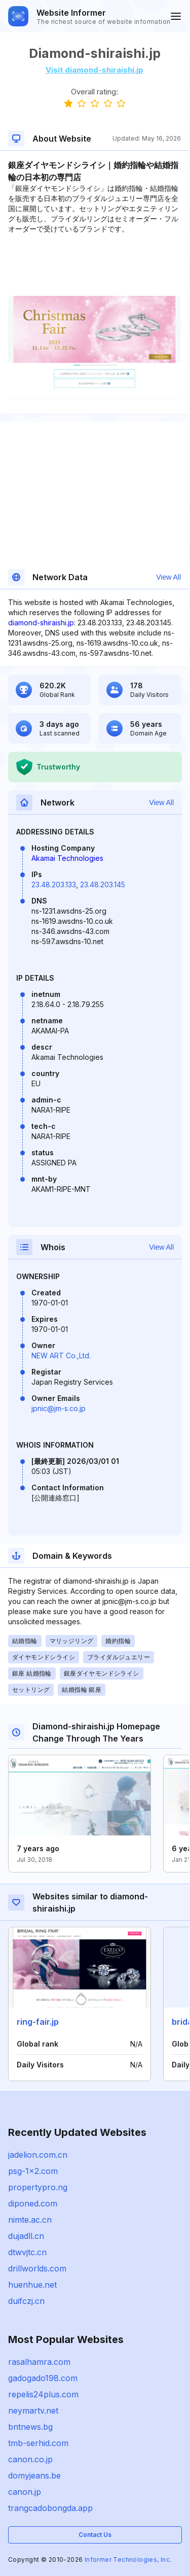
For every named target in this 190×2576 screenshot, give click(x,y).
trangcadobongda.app (50, 2508)
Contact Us (95, 2534)
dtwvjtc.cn (27, 2252)
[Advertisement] (94, 265)
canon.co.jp (30, 2459)
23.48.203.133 (53, 884)
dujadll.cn (26, 2236)
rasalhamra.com (39, 2362)
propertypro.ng (37, 2187)
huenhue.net (32, 2285)
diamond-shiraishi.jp (41, 622)
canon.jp (24, 2492)
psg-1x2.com (33, 2171)
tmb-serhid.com (38, 2443)
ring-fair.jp (38, 2022)
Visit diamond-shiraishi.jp (94, 70)
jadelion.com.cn (37, 2155)
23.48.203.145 (102, 884)
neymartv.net (33, 2410)
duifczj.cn (26, 2301)
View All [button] (168, 577)
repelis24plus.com (43, 2394)
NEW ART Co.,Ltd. (61, 1355)
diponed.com (32, 2203)
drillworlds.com (37, 2268)
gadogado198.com (43, 2378)
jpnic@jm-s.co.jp (58, 1408)
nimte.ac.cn (30, 2220)
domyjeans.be (34, 2475)
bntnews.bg (30, 2427)
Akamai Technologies (67, 858)
